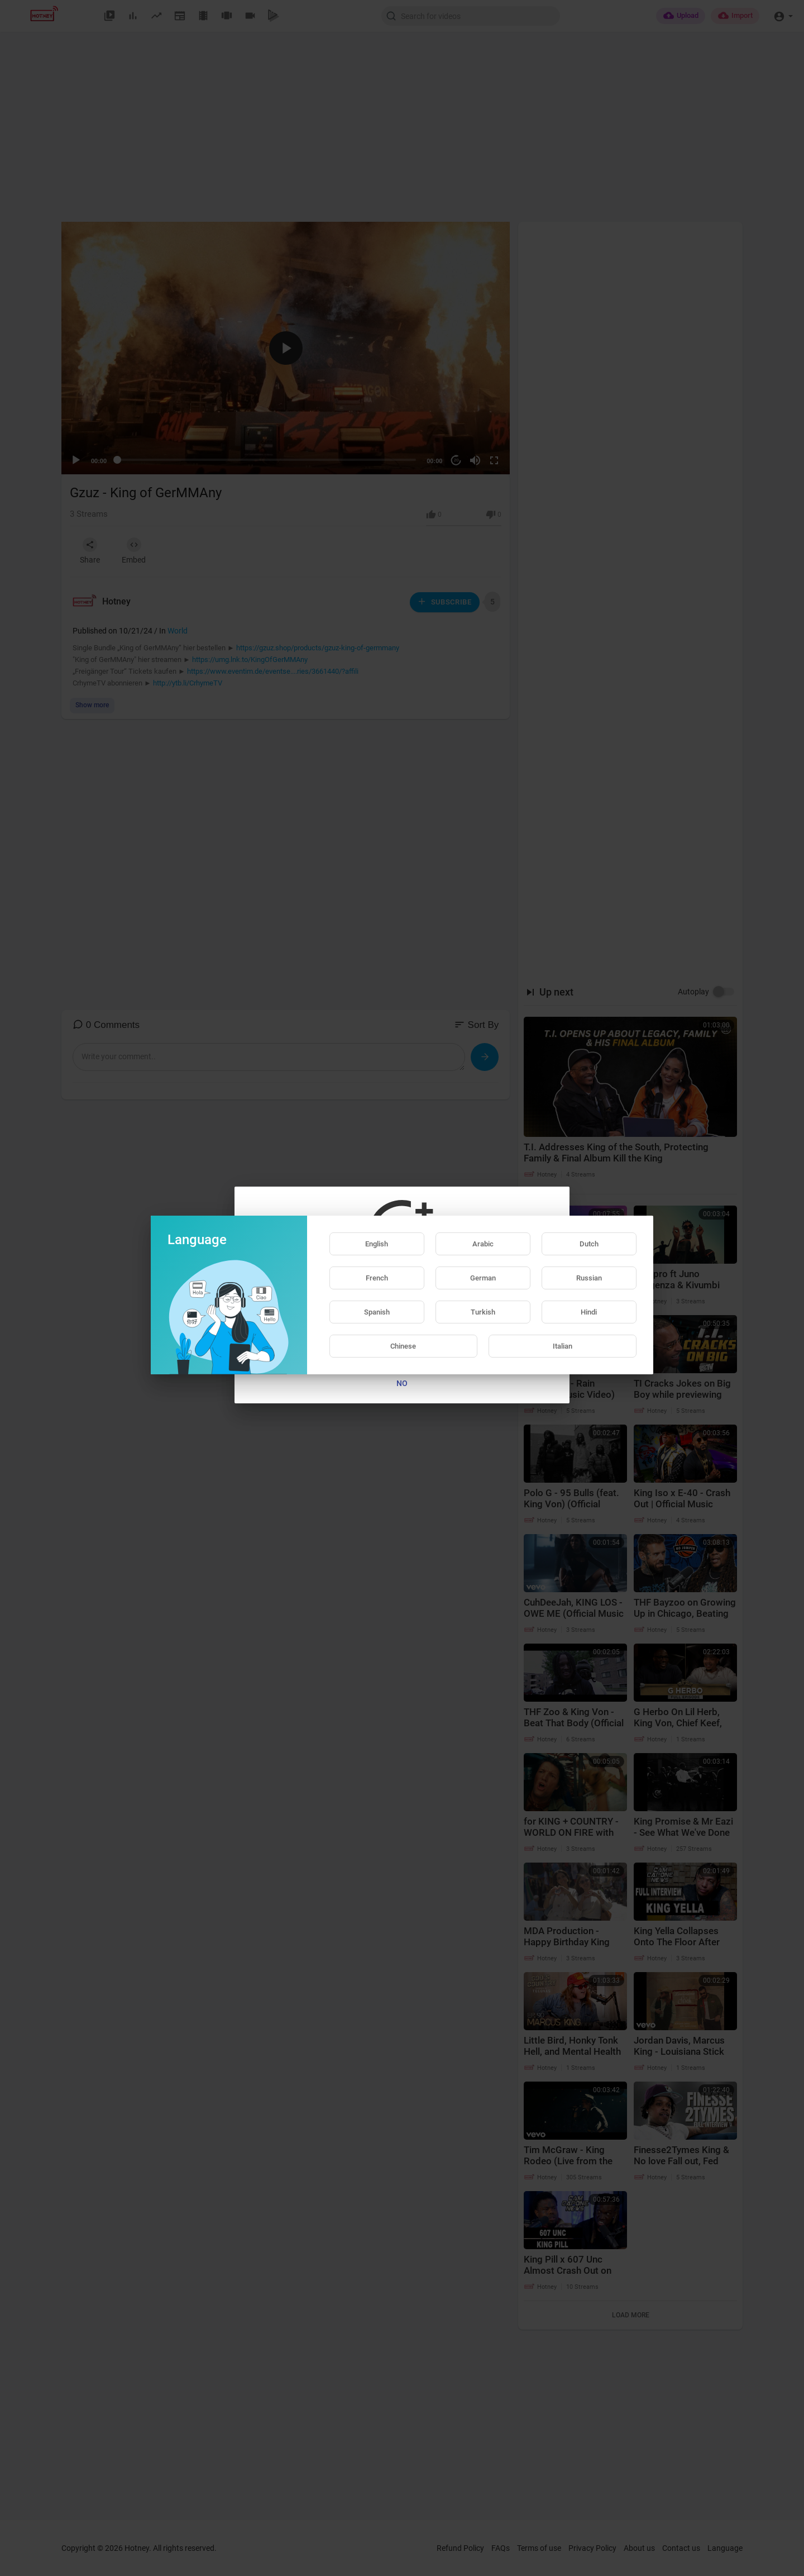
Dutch (589, 1244)
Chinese (403, 1346)
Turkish (483, 1312)
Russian (589, 1278)
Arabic (483, 1244)
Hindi (589, 1312)
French (377, 1278)
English (376, 1244)
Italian (562, 1346)
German (483, 1278)
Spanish (377, 1312)
